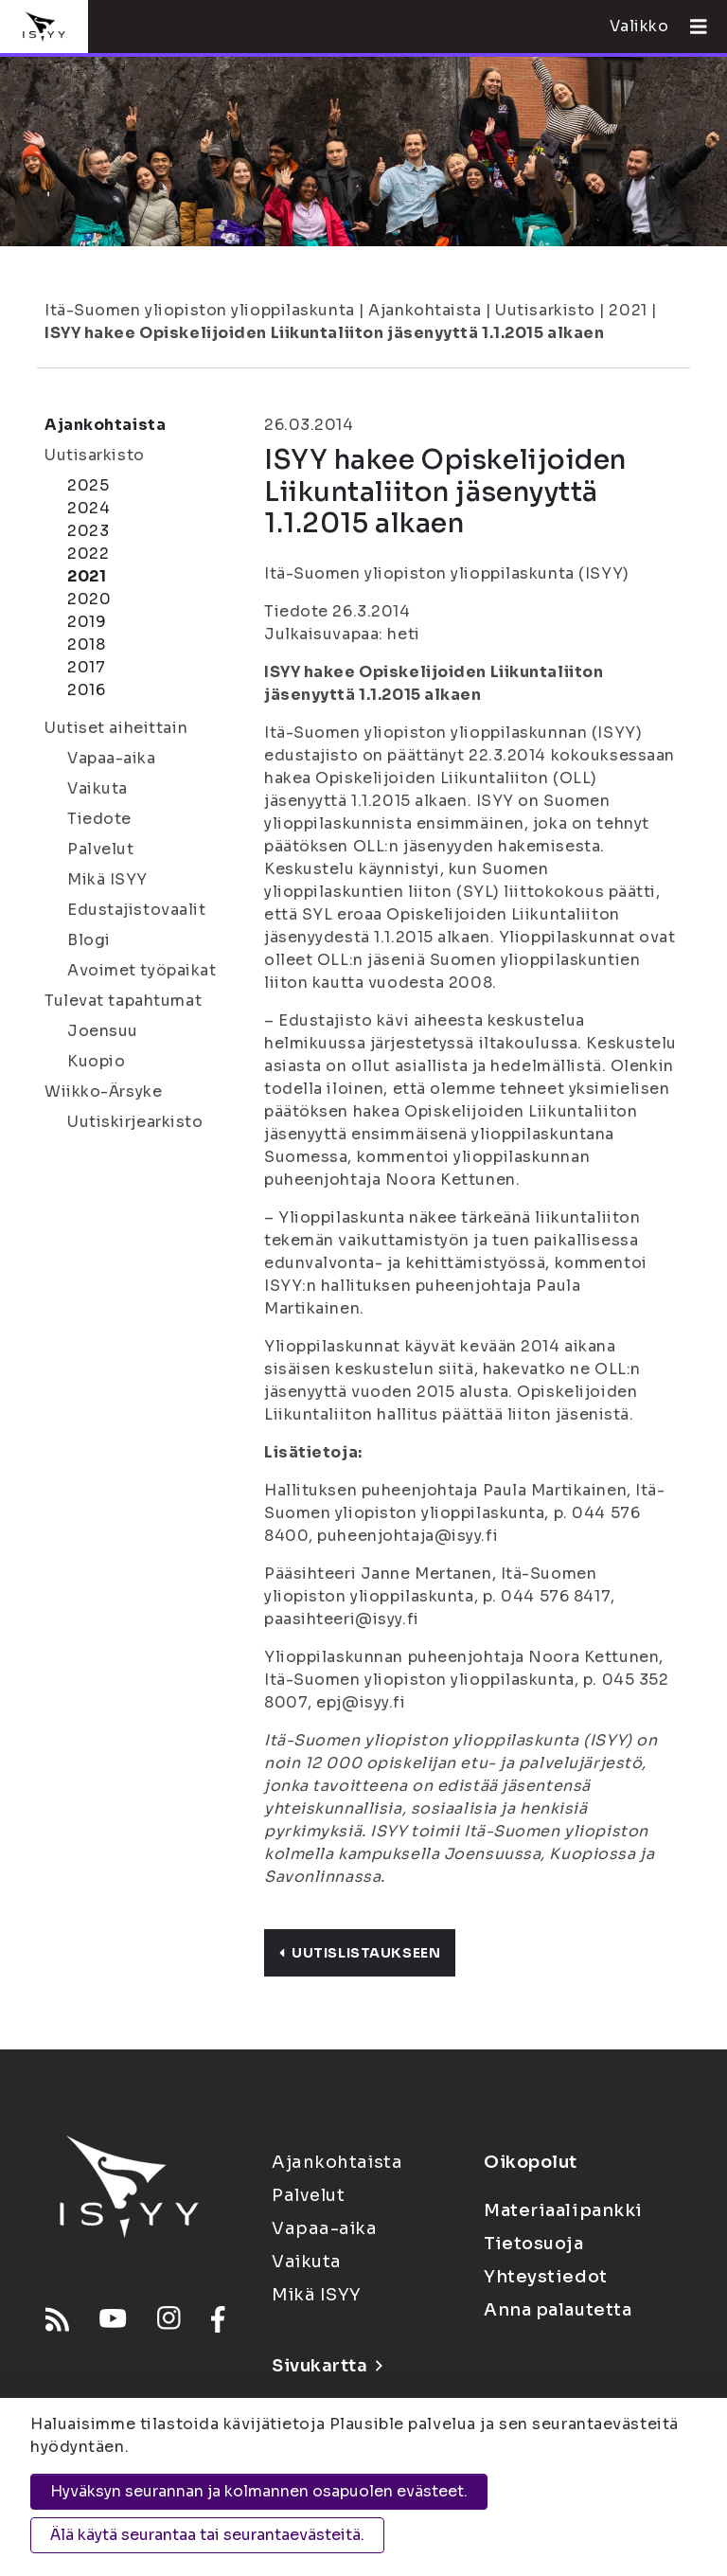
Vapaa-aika (111, 758)
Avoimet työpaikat (142, 970)
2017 (86, 667)
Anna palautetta (557, 2309)
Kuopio (96, 1061)
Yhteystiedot (546, 2276)
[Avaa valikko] (691, 26)
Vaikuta (97, 788)
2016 (86, 690)
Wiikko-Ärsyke (103, 1091)
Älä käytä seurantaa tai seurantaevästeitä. (207, 2535)
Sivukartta (326, 2365)
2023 (88, 531)
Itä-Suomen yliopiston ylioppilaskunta (199, 310)
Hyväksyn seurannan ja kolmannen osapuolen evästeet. (259, 2491)
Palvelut (100, 849)
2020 (89, 599)
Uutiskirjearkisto (135, 1122)
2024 (88, 508)
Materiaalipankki (563, 2210)
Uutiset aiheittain (115, 728)
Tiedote (99, 819)
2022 (88, 554)
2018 (86, 644)
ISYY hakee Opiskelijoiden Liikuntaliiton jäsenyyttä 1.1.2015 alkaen (324, 333)
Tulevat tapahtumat (123, 1001)
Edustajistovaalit (136, 910)
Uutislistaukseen (359, 1952)
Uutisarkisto (545, 310)
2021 (628, 310)
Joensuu (102, 1031)
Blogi (89, 940)
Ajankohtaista (424, 310)
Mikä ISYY (107, 879)
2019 (86, 622)
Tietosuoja (534, 2243)
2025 (88, 485)
